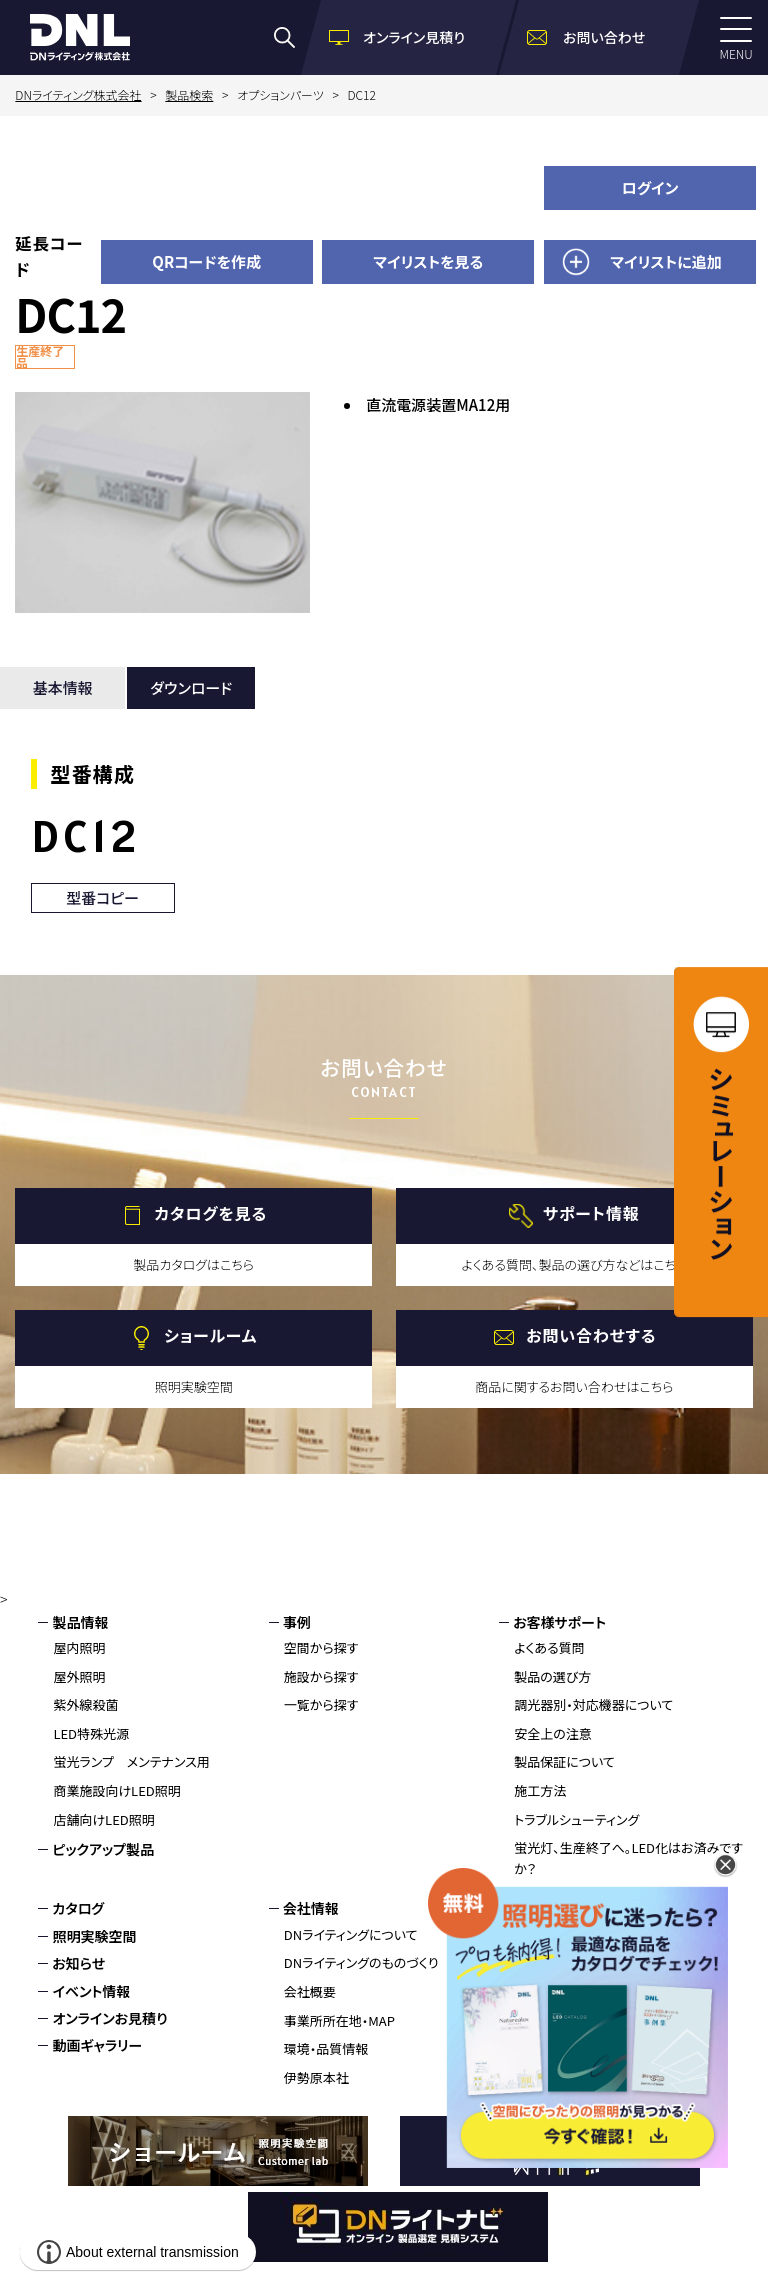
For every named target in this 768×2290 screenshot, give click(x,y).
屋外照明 (79, 1676)
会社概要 (310, 1991)
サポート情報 (591, 1213)
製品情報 (80, 1622)
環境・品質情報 (326, 2048)
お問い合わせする (591, 1335)
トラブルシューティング (576, 1819)
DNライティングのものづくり (361, 1962)
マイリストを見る (428, 261)
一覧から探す (321, 1704)
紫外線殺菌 (85, 1704)
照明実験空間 (94, 1936)
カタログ (78, 1908)
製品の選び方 (552, 1676)
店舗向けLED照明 (103, 1819)
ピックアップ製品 (103, 1849)
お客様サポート (559, 1622)
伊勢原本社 (316, 2077)
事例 (297, 1622)
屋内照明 (79, 1647)
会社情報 (311, 1908)
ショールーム (210, 1335)
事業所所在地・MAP (339, 2020)
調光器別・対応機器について (593, 1704)
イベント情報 (91, 1991)
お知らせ (78, 1963)
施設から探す (321, 1676)
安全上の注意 (553, 1733)
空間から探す (321, 1647)
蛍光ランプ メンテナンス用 (131, 1761)
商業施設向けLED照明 (116, 1790)
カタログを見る (210, 1213)
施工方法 (540, 1790)
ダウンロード (191, 687)
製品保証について (564, 1761)
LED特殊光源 (91, 1733)
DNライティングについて (351, 1934)
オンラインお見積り (109, 2018)
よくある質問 (549, 1647)
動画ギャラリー (97, 2045)
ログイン (650, 187)
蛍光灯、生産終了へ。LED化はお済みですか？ (628, 1858)
